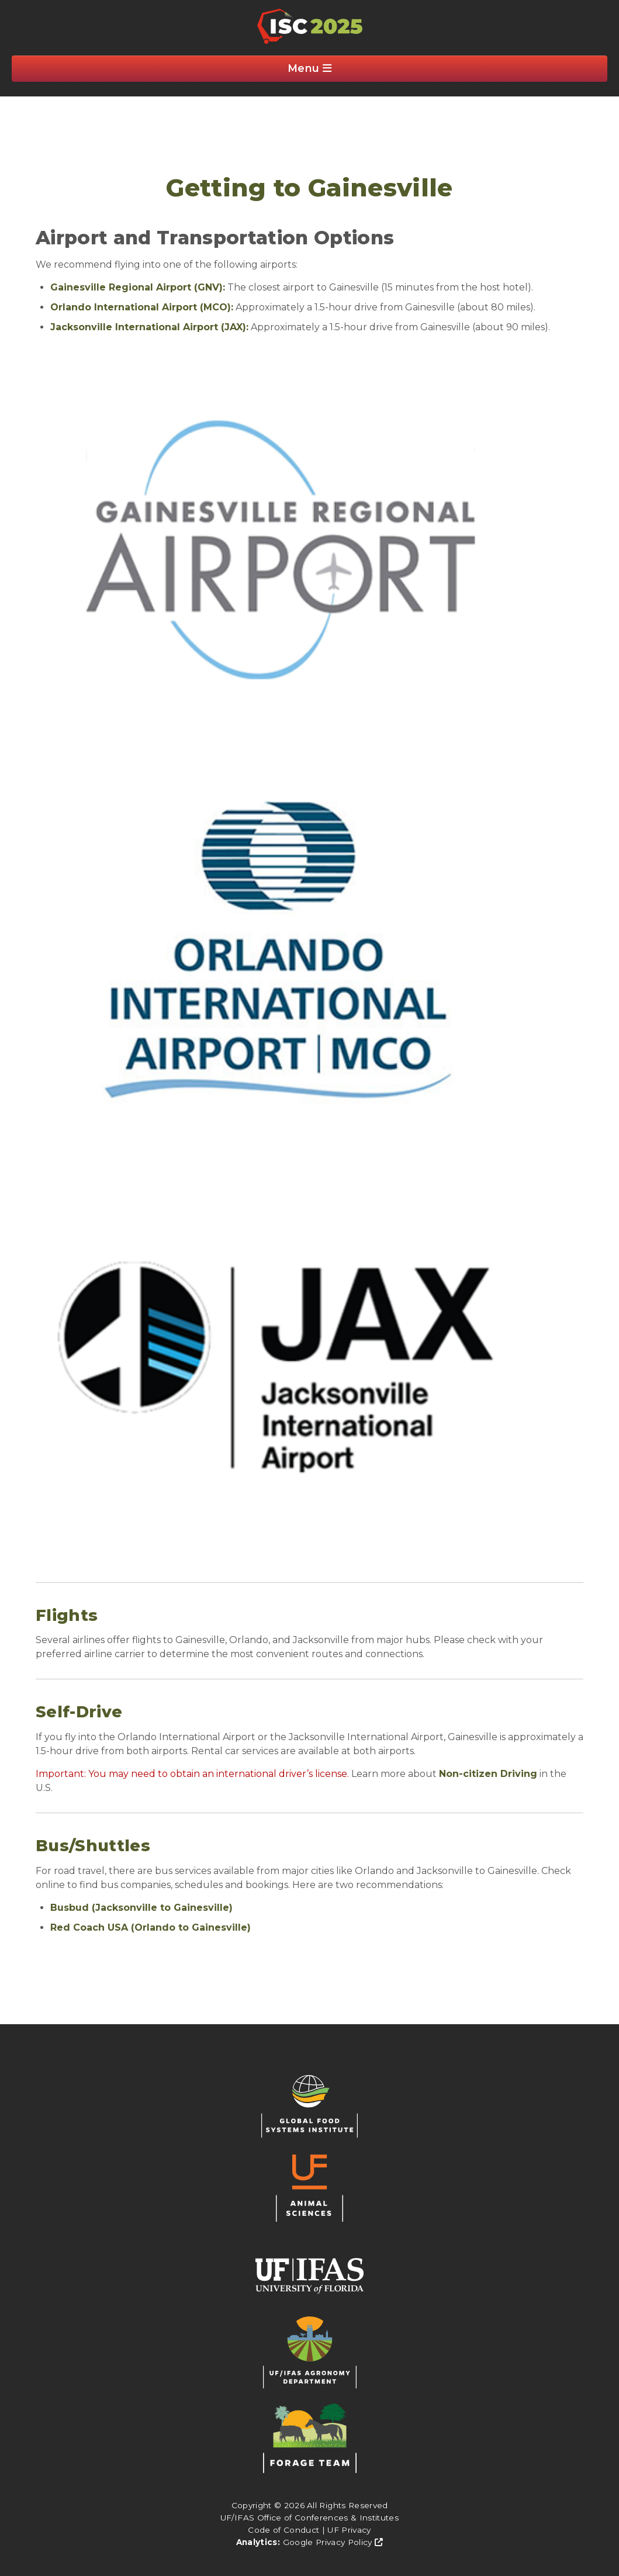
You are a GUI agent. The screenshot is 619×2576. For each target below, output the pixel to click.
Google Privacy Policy (333, 2542)
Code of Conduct (283, 2529)
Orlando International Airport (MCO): (141, 307)
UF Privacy (349, 2529)
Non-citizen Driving (488, 1773)
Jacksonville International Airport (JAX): (149, 327)
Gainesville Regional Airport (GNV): (137, 287)
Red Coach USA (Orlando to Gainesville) (150, 1927)
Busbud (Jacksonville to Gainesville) (141, 1907)
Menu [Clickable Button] (310, 68)
